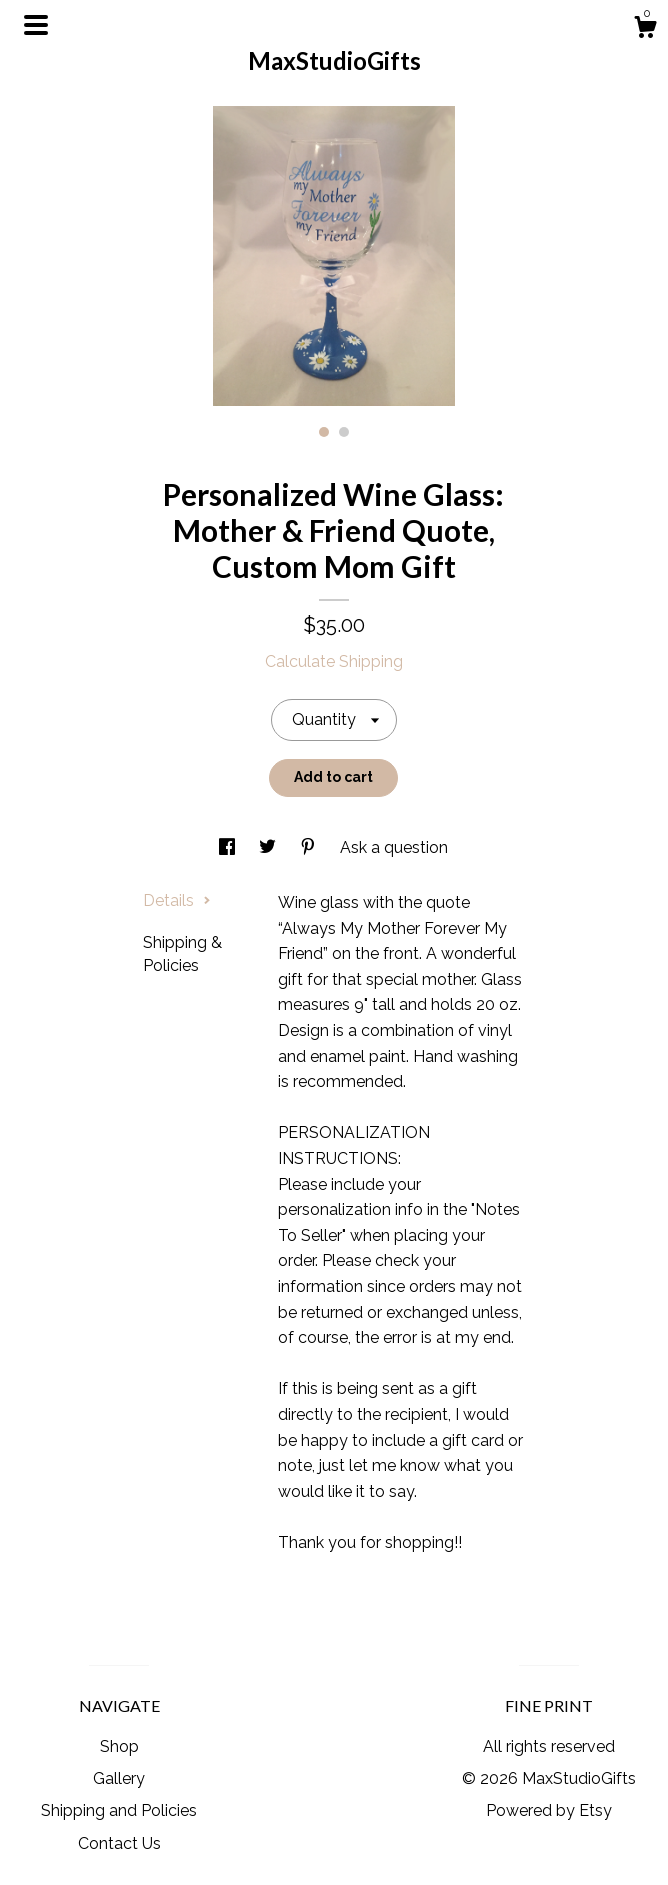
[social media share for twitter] (269, 847)
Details (177, 900)
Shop (119, 1746)
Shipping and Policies (119, 1810)
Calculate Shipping (334, 661)
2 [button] (344, 432)
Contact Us (119, 1843)
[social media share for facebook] (229, 847)
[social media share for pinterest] (310, 847)
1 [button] (324, 432)
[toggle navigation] (36, 25)
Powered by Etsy (549, 1810)
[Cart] (645, 30)
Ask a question (394, 847)
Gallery (119, 1778)
